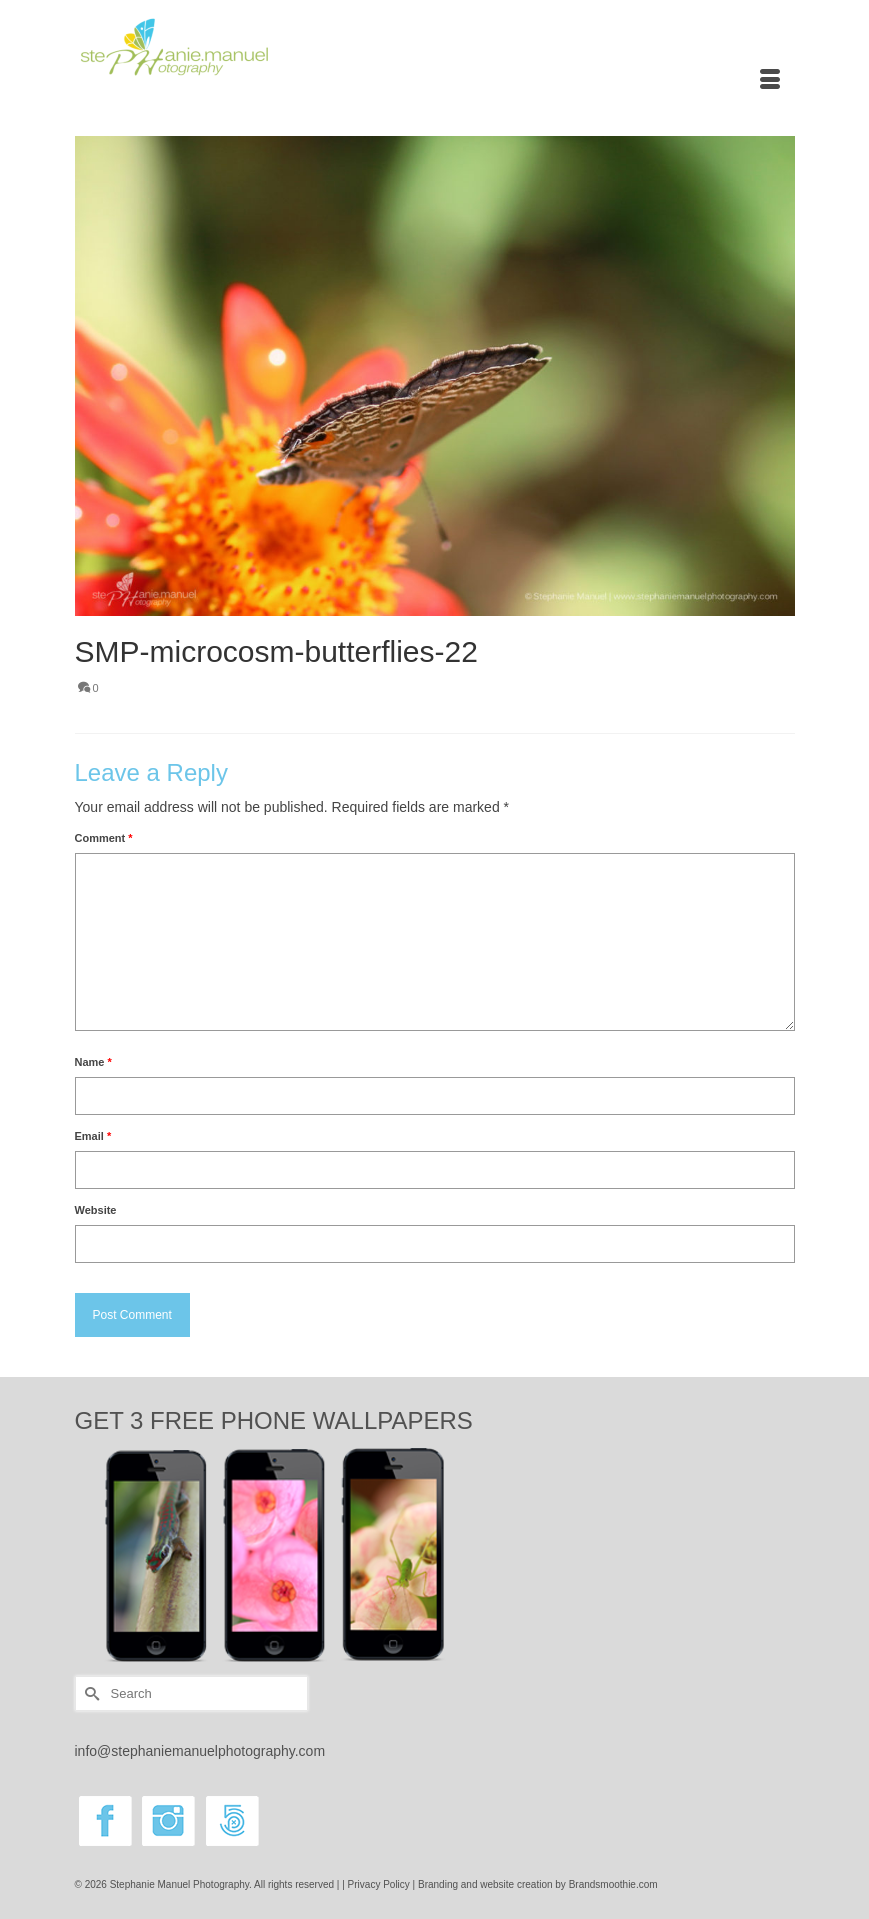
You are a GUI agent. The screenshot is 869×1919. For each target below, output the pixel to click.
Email (93, 1136)
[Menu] (770, 81)
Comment (104, 838)
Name (93, 1062)
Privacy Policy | (383, 1884)
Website (96, 1210)
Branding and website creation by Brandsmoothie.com (538, 1884)
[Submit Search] (90, 1693)
